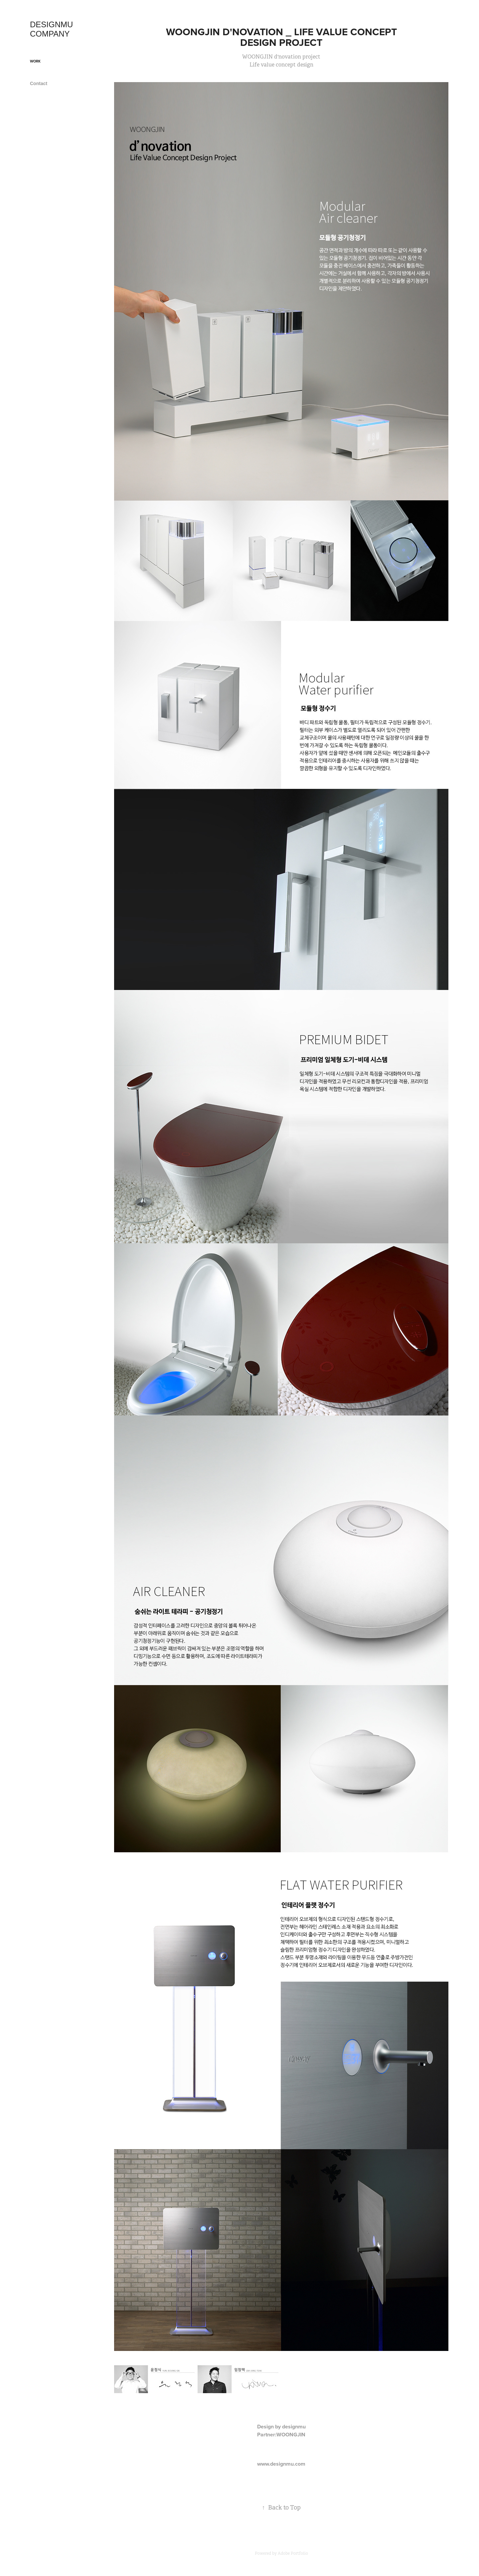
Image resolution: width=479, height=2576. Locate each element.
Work (35, 61)
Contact (38, 83)
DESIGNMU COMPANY (52, 29)
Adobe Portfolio (293, 2553)
